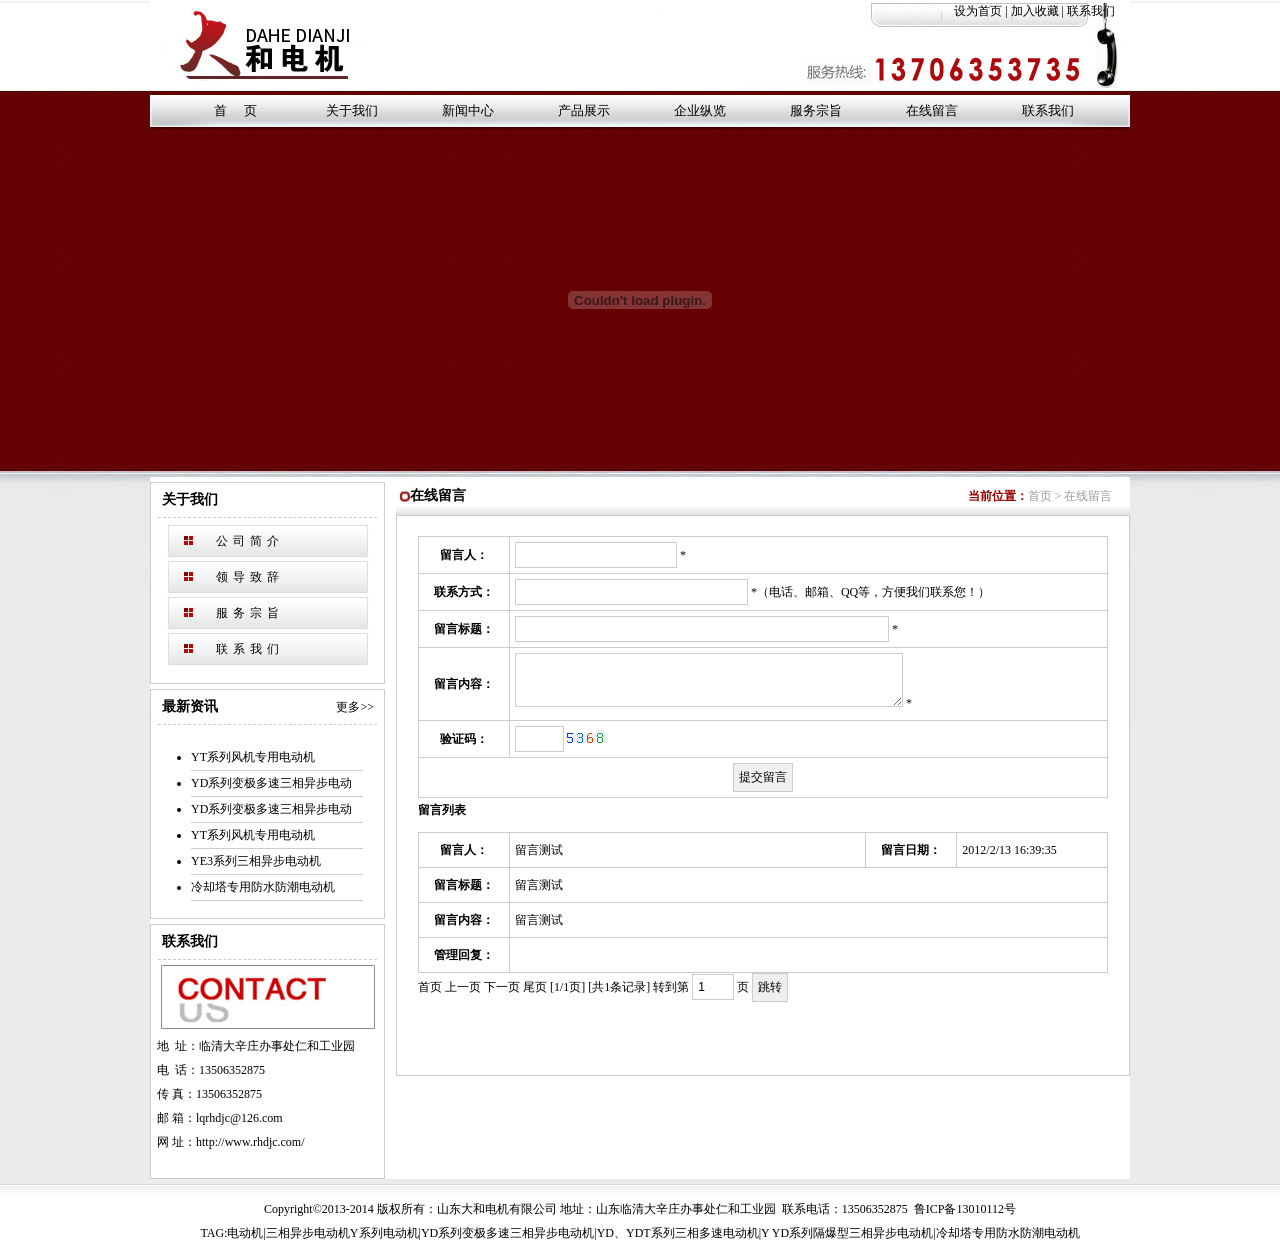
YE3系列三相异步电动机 (256, 861)
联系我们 (1098, 11)
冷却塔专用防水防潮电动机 (263, 887)
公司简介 (250, 541)
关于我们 (352, 110)
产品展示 (584, 110)
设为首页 (978, 11)
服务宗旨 (816, 110)
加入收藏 (1035, 11)
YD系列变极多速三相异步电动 (271, 783)
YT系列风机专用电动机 (253, 757)
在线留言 (932, 110)
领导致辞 (250, 577)
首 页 (235, 110)
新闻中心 (468, 110)
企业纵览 (700, 110)
